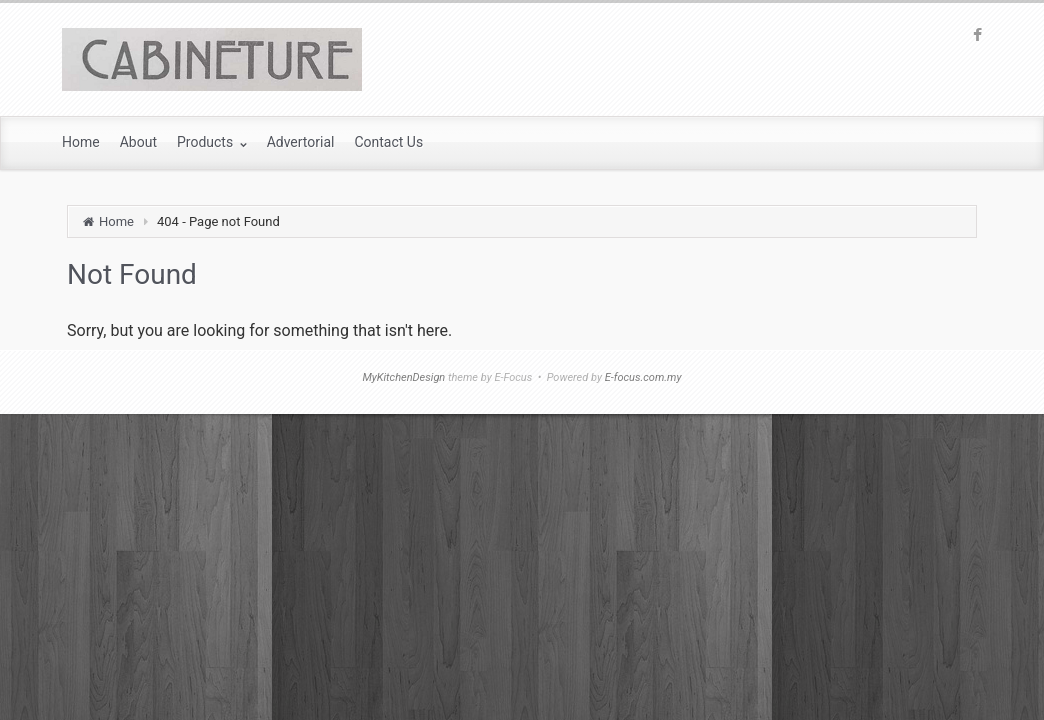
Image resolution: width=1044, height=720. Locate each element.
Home (116, 221)
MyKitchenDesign (403, 377)
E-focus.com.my (643, 377)
